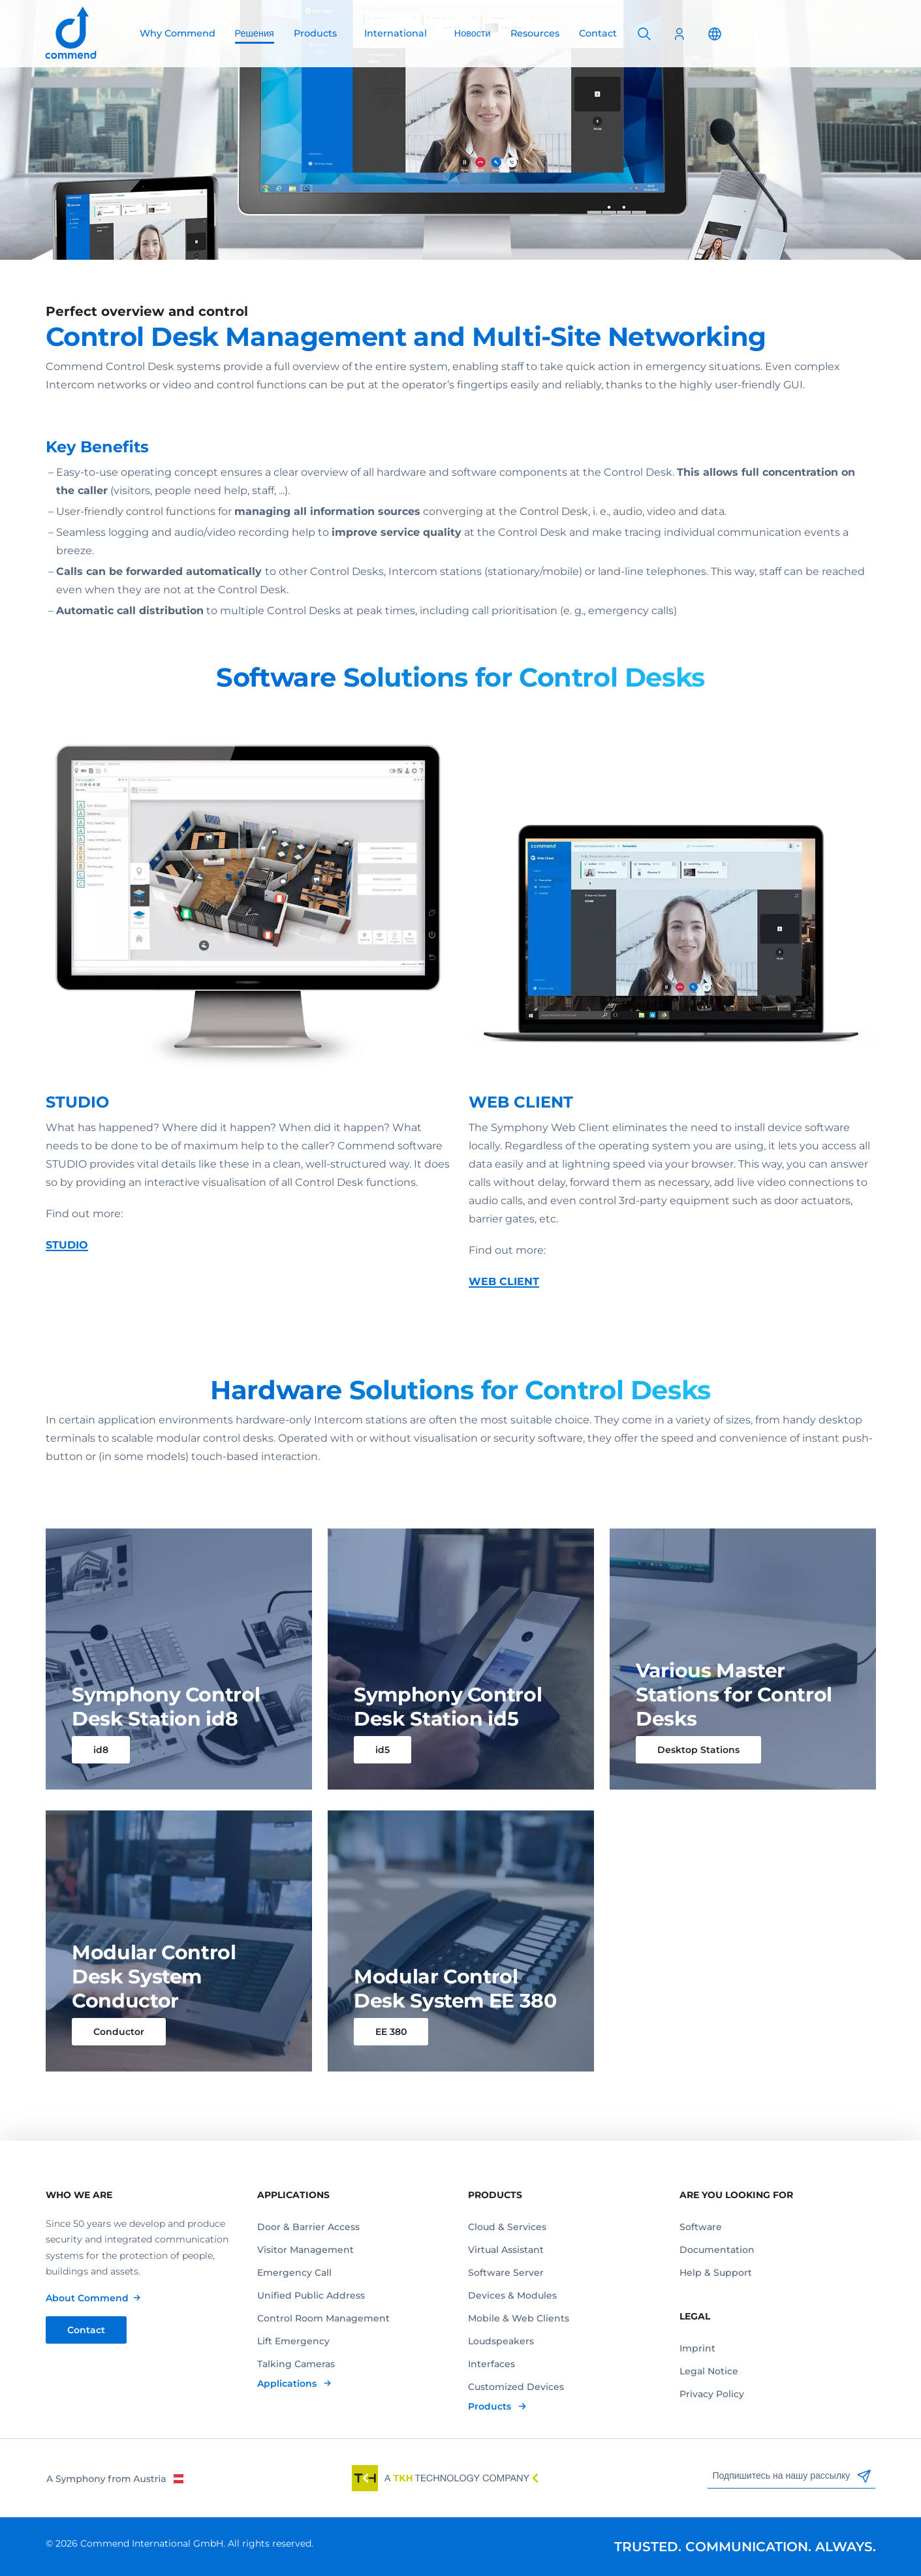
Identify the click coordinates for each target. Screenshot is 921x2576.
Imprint (697, 2348)
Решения (254, 33)
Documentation (717, 2250)
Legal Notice (708, 2371)
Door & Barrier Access (308, 2227)
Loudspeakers (501, 2341)
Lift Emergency (293, 2341)
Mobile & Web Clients (518, 2318)
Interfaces (491, 2364)
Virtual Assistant (506, 2250)
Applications (288, 2383)
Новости (472, 33)
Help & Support (715, 2272)
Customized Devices (516, 2387)
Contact (598, 33)
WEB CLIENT (504, 1309)
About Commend (87, 2298)
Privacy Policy (711, 2394)
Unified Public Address (311, 2295)
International (395, 33)
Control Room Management (323, 2318)
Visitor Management (305, 2250)
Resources (534, 33)
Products (315, 33)
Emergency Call (294, 2272)
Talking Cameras (296, 2364)
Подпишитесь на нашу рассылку (792, 2476)
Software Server (506, 2272)
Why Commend (177, 33)
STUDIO (67, 1272)
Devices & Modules (512, 2295)
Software (700, 2227)
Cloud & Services (507, 2227)
